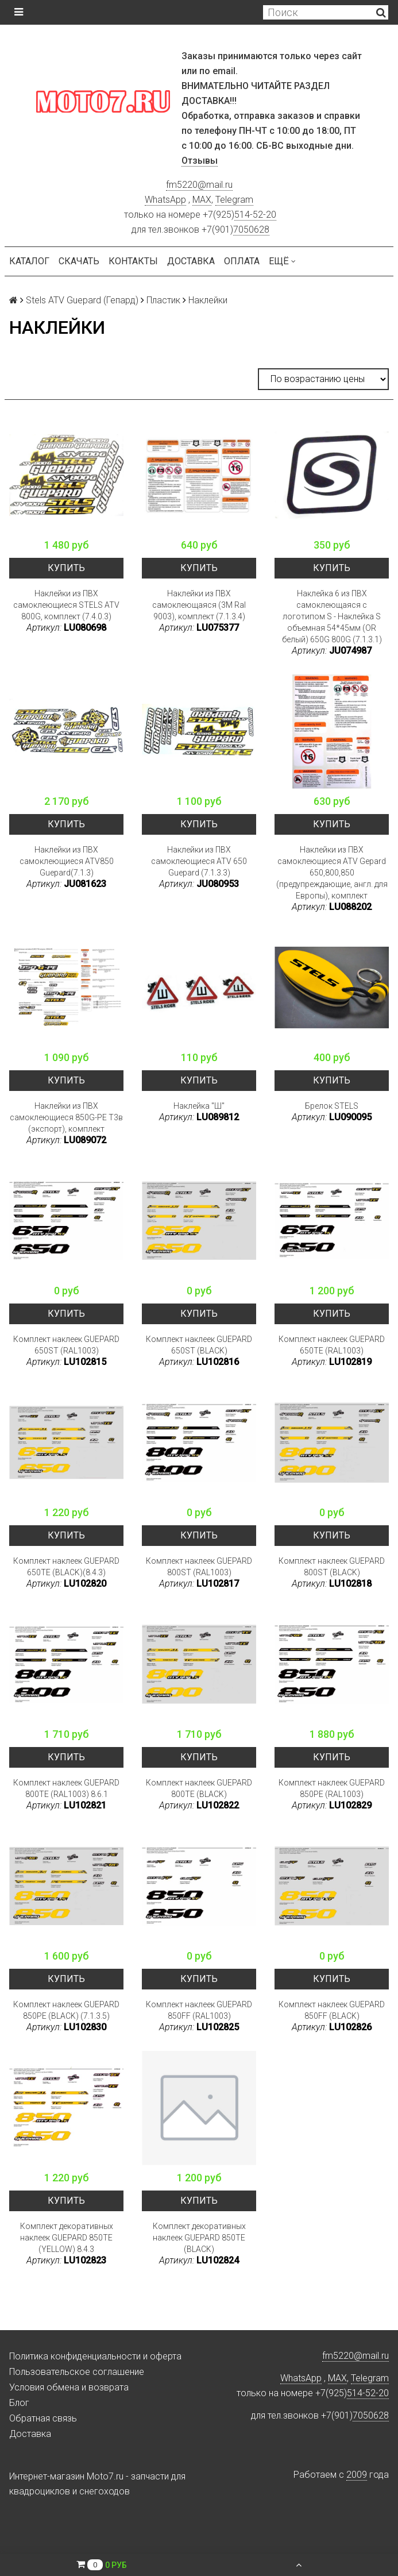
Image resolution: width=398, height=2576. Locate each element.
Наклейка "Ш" (199, 1105)
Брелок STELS (331, 1105)
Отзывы (199, 160)
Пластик (163, 300)
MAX (201, 199)
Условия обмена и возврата (69, 2387)
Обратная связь (43, 2418)
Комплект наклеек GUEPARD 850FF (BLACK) (332, 2010)
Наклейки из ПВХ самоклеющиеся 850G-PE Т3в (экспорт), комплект (66, 1117)
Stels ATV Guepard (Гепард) (82, 300)
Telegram (234, 199)
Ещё (282, 261)
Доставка (191, 261)
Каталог (29, 261)
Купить (66, 567)
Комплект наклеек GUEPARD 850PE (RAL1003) (332, 1788)
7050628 (251, 229)
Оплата (242, 261)
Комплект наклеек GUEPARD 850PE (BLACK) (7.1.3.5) (66, 2010)
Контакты (133, 261)
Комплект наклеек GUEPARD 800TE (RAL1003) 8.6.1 (66, 1788)
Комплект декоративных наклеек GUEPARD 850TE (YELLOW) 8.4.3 (66, 2238)
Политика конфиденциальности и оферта (95, 2356)
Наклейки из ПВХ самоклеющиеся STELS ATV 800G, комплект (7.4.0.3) (66, 605)
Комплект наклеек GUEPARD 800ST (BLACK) (332, 1566)
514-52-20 (255, 214)
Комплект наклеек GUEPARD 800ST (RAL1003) (199, 1566)
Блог (19, 2402)
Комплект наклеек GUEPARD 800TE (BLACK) (199, 1788)
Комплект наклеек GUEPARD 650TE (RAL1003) (332, 1345)
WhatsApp (165, 199)
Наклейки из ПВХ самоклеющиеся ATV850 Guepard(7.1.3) (67, 861)
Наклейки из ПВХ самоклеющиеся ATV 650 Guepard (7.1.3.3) (199, 861)
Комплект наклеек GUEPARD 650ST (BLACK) (199, 1345)
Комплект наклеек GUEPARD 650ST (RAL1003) (66, 1345)
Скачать (79, 261)
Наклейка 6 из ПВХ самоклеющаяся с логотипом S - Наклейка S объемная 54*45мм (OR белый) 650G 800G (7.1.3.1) (332, 616)
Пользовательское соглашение (76, 2371)
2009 (356, 2474)
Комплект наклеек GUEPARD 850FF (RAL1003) (199, 2010)
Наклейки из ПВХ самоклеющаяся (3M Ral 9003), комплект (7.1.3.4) (199, 605)
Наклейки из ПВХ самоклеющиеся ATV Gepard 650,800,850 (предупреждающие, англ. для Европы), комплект (332, 872)
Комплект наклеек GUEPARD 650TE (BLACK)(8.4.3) (66, 1566)
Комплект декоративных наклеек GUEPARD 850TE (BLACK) (199, 2238)
